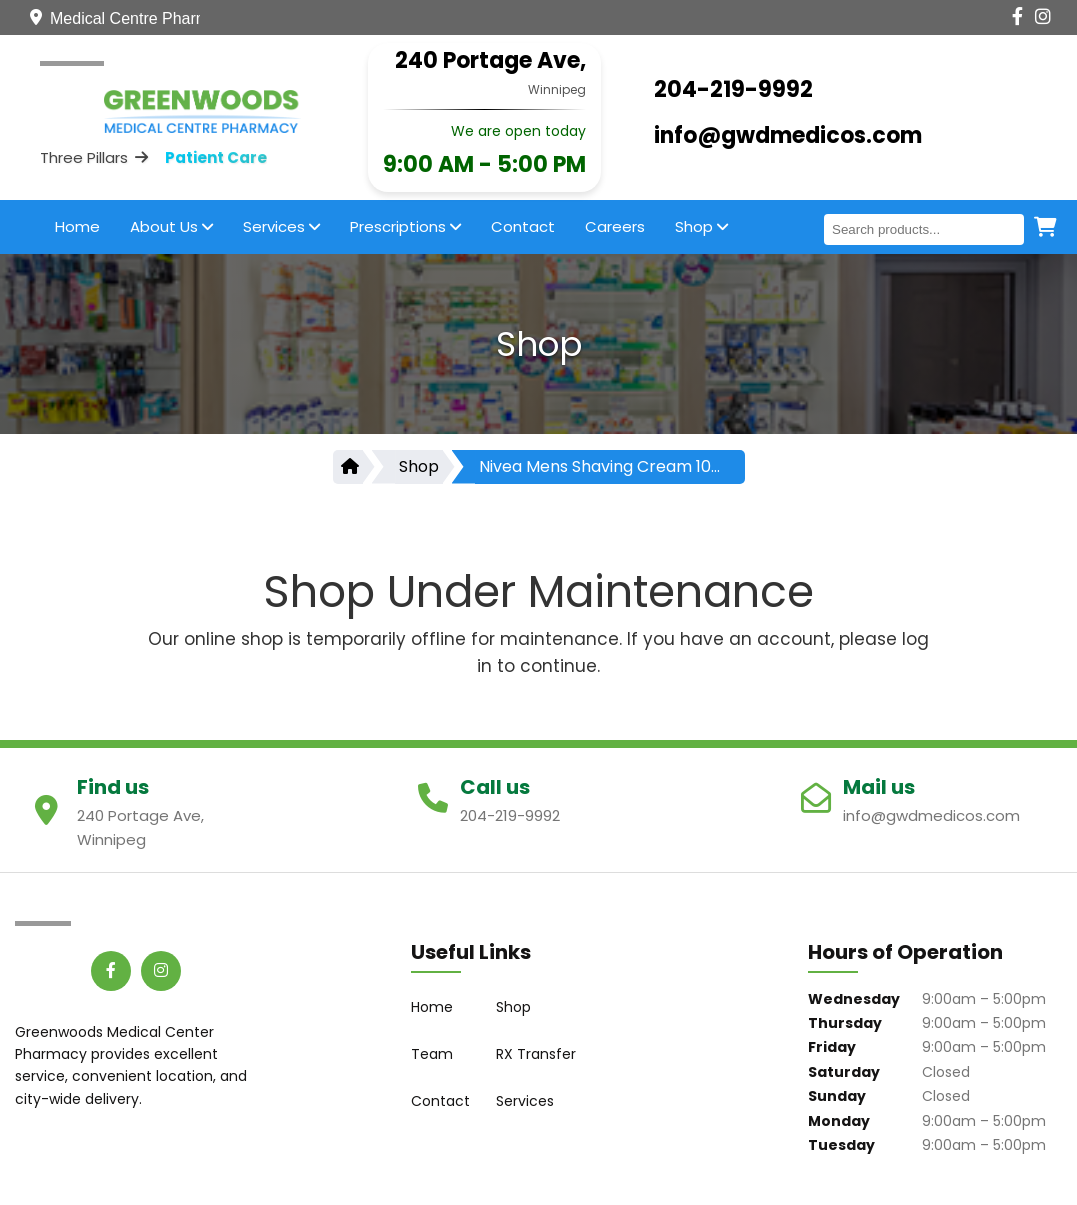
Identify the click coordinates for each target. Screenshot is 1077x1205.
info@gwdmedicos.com (788, 135)
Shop (701, 226)
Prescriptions (405, 226)
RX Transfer (536, 1054)
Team (432, 1054)
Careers (615, 226)
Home (77, 226)
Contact (523, 226)
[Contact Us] (888, 17)
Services (281, 226)
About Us (171, 226)
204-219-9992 (733, 89)
